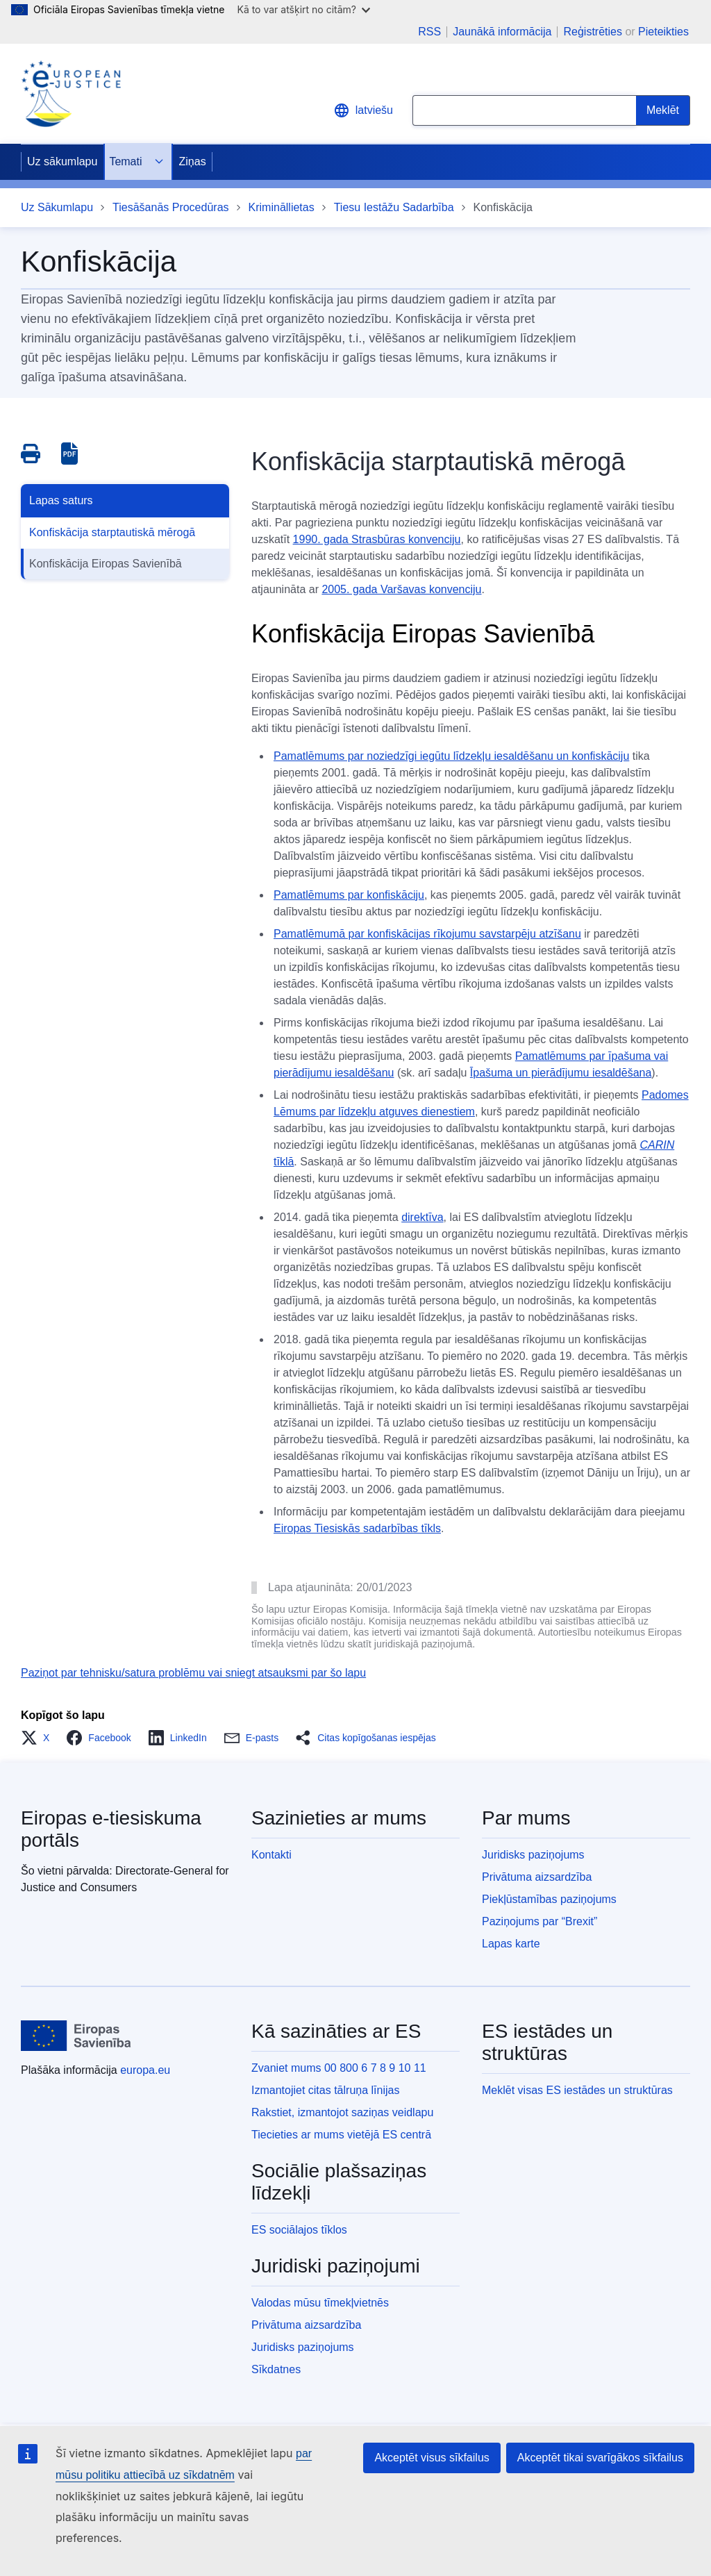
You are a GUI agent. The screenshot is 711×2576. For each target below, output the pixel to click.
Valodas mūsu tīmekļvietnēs (320, 2303)
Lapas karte (511, 1944)
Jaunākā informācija (502, 32)
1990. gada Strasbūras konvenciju (377, 539)
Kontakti (271, 1855)
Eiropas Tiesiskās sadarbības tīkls (357, 1528)
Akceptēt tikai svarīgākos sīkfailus (600, 2457)
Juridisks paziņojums (533, 1855)
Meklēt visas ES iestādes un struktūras (577, 2090)
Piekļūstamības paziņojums (549, 1899)
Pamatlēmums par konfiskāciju (349, 895)
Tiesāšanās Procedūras (170, 207)
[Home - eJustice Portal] (71, 93)
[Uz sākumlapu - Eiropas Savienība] (76, 2035)
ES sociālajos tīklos (299, 2230)
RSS (429, 32)
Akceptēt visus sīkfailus (431, 2457)
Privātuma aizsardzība (537, 1877)
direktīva (422, 1217)
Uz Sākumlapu (57, 207)
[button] (39, 1737)
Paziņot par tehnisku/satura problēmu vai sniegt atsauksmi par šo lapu (193, 1673)
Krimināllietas (282, 207)
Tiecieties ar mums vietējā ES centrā (341, 2135)
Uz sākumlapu (62, 161)
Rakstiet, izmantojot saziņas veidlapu (342, 2112)
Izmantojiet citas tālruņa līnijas (325, 2090)
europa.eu (145, 2070)
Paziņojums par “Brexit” (539, 1921)
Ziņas (192, 161)
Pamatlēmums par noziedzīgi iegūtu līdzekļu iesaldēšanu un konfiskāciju (451, 756)
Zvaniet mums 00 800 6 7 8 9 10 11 (338, 2068)
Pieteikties (663, 32)
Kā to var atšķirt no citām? (303, 9)
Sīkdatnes (276, 2369)
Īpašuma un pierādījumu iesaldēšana (561, 1073)
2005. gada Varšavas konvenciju (401, 589)
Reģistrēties (592, 32)
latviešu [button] (363, 110)
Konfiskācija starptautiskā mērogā (112, 532)
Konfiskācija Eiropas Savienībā (105, 564)
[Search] (663, 110)
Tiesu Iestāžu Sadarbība (394, 207)
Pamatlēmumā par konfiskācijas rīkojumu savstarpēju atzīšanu (427, 934)
